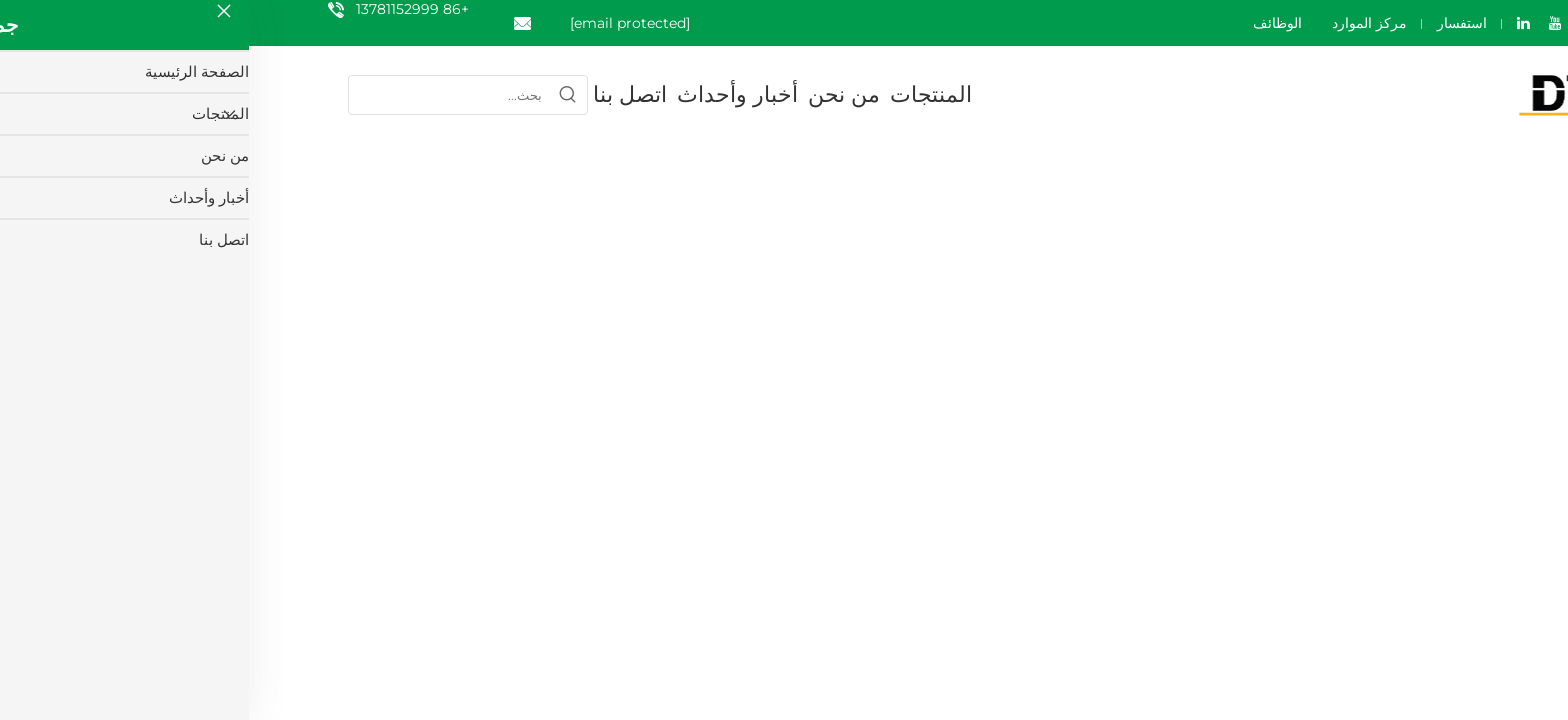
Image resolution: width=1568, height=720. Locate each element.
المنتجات (682, 94)
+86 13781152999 (163, 9)
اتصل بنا (381, 94)
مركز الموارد (1120, 23)
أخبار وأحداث (488, 94)
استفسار (1213, 23)
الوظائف (1028, 23)
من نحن (595, 94)
